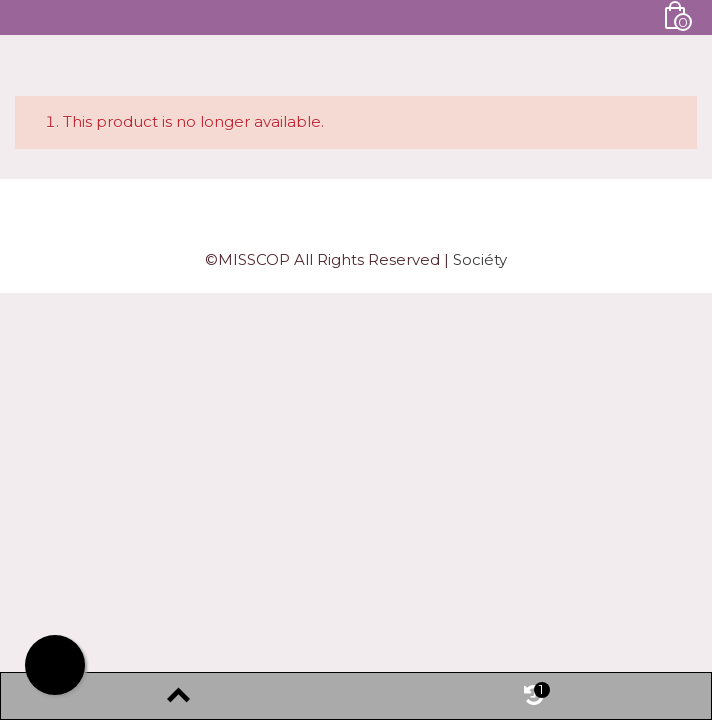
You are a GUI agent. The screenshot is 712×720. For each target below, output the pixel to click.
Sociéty (480, 259)
